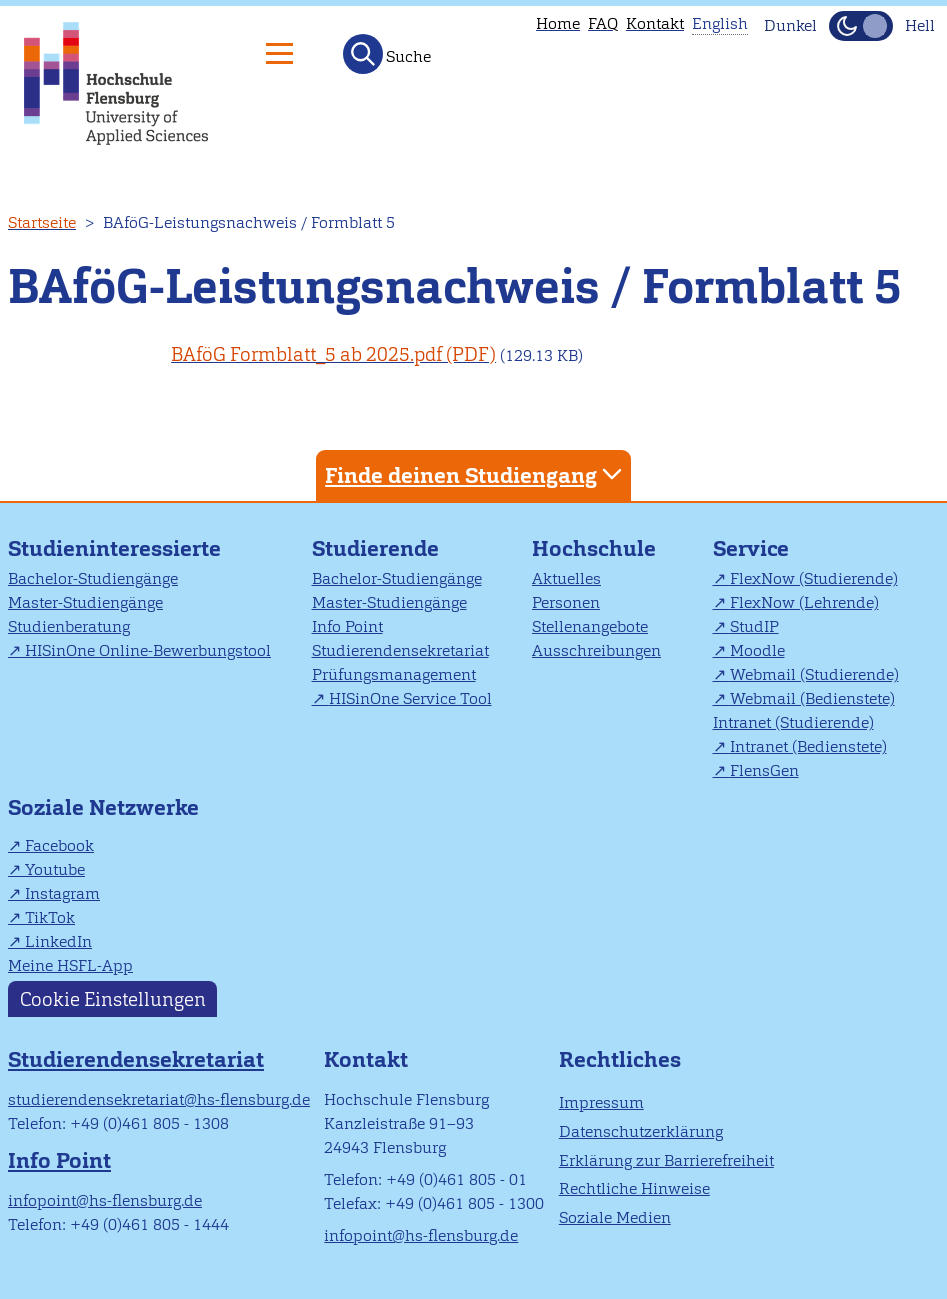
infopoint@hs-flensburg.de (105, 1200)
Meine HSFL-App (70, 965)
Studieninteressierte (114, 548)
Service (751, 548)
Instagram (62, 893)
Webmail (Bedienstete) (812, 698)
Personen (566, 602)
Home (558, 23)
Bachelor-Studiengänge (93, 578)
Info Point (347, 626)
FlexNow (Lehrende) (804, 602)
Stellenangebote (590, 626)
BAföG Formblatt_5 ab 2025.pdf (306, 354)
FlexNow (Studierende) (814, 578)
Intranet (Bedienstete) (808, 746)
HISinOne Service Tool (410, 698)
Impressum (601, 1102)
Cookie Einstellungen (113, 999)
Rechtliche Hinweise (634, 1188)
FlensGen (764, 770)
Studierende (375, 548)
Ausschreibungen (596, 650)
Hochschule (594, 548)
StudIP (754, 626)
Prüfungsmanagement (394, 674)
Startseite (42, 222)
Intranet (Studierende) (793, 722)
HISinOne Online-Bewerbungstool (148, 650)
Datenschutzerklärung (641, 1131)
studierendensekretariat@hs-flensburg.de (159, 1099)
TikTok (50, 917)
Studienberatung (69, 626)
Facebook (59, 845)
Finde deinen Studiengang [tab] (476, 474)
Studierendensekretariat (400, 650)
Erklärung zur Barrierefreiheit (666, 1160)
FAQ (603, 23)
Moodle (757, 650)
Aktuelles (566, 578)
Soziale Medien (615, 1217)
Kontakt (655, 23)
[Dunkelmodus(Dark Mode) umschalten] (861, 26)
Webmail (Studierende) (814, 674)
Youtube (55, 869)
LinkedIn (58, 941)
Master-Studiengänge (85, 602)
